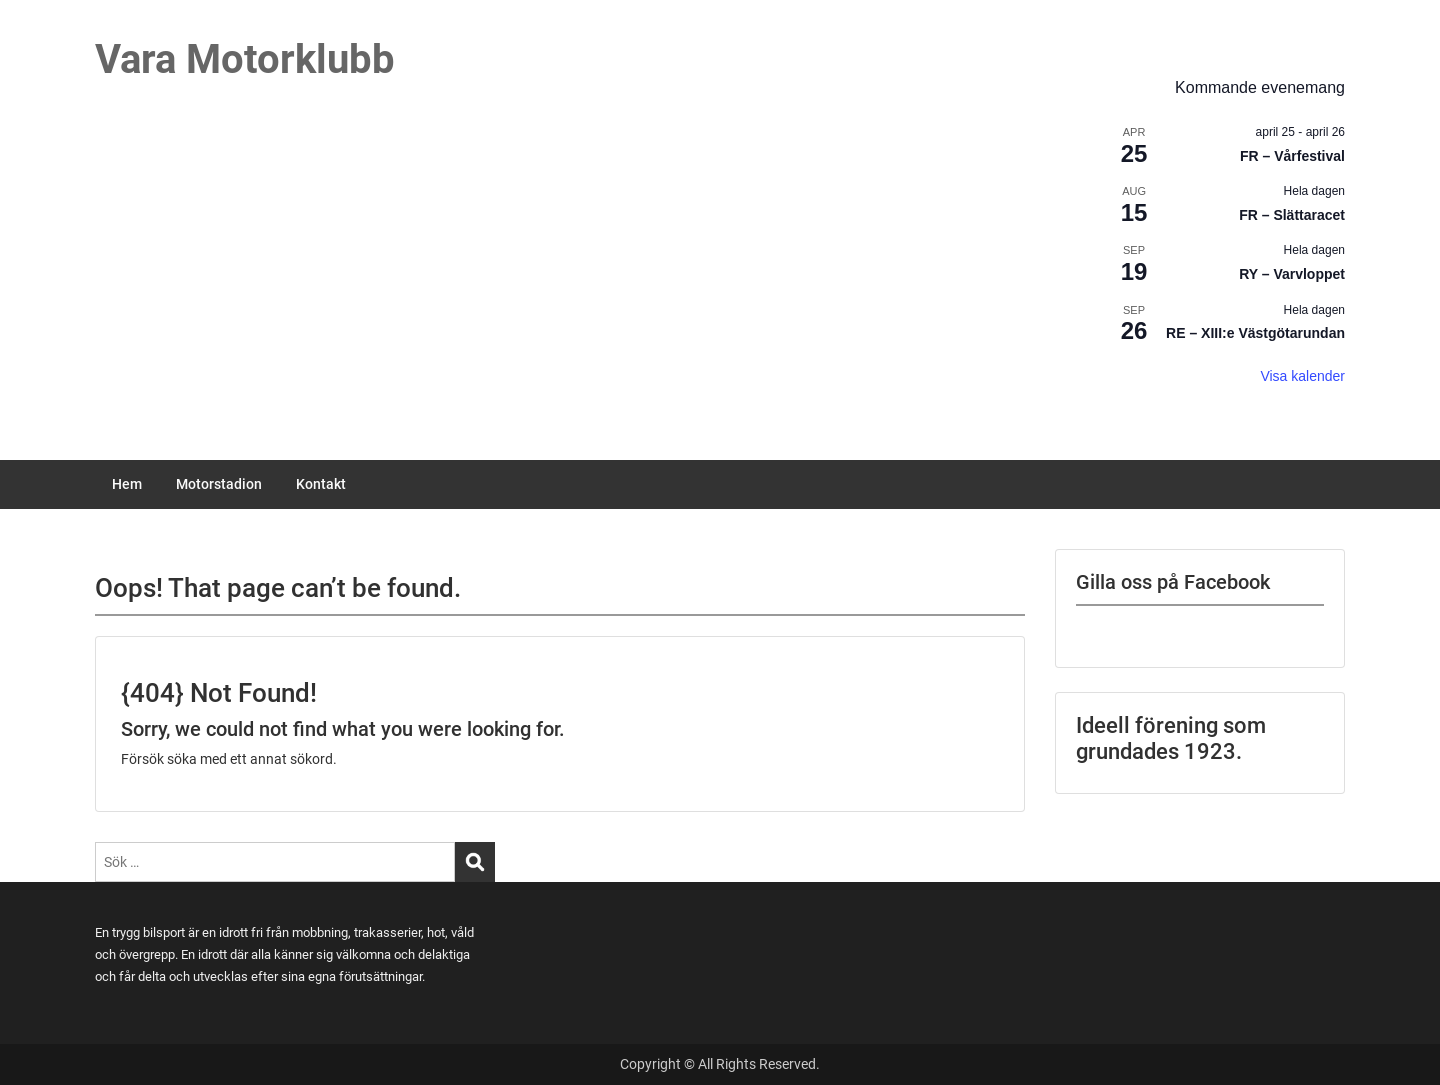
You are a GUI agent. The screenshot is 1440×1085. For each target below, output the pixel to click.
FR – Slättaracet (1292, 215)
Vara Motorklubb (245, 59)
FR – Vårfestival (1292, 156)
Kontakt (321, 484)
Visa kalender (1302, 376)
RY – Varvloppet (1292, 274)
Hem (127, 484)
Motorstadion (219, 484)
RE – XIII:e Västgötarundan (1255, 333)
